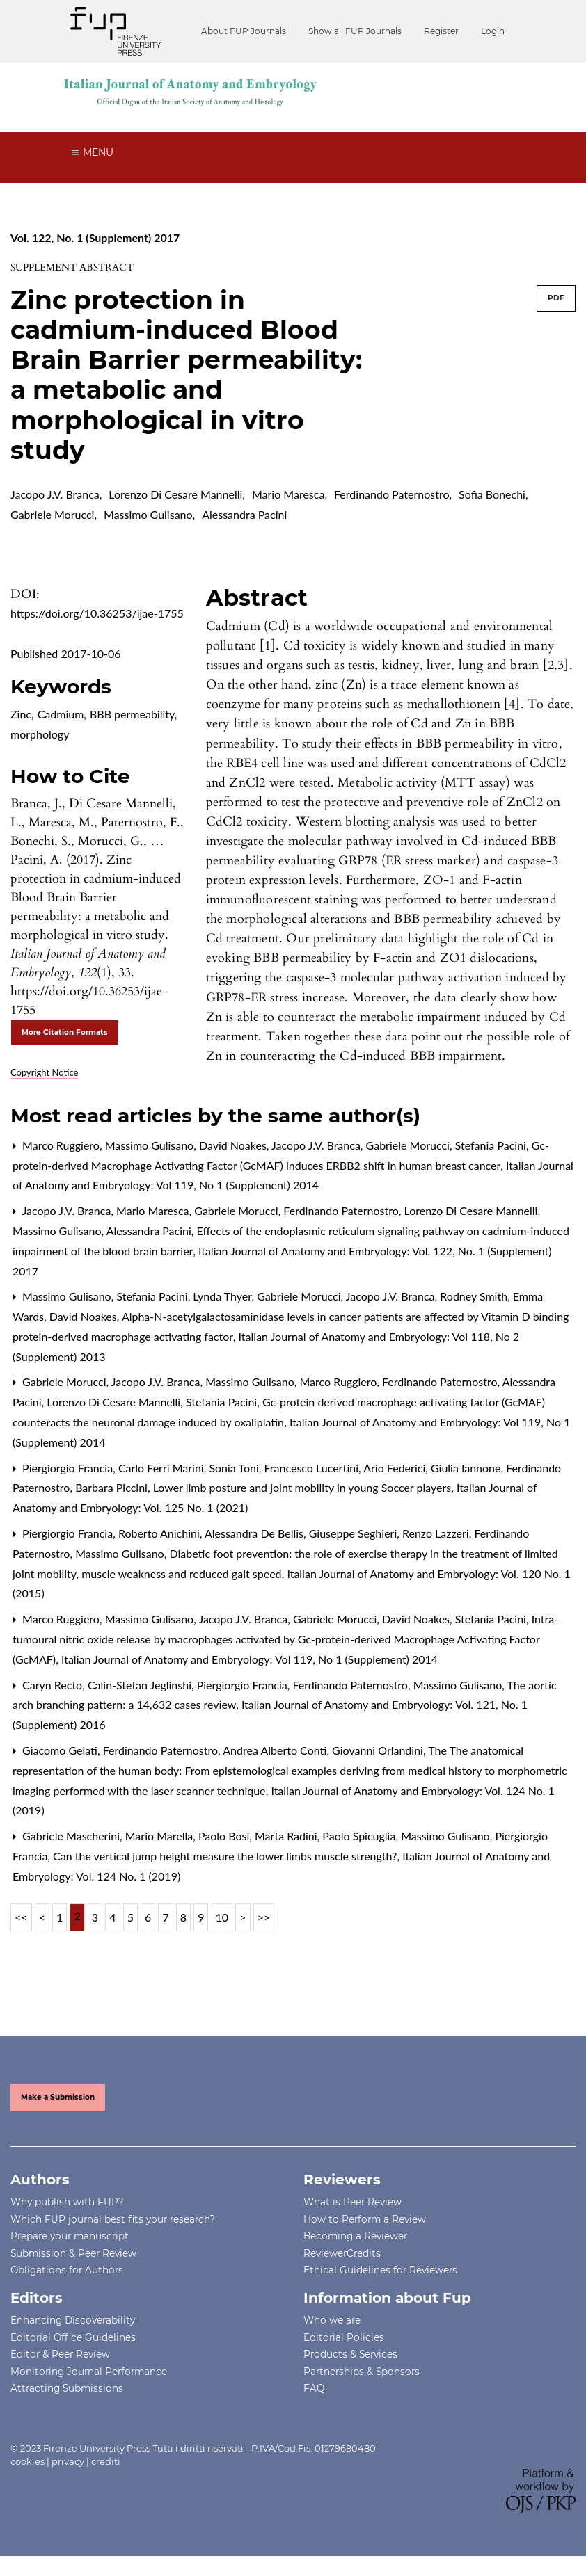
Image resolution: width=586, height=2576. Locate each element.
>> (264, 1917)
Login (493, 31)
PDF (556, 298)
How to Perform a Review (364, 2219)
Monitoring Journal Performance (88, 2371)
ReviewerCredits (342, 2253)
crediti (105, 2461)
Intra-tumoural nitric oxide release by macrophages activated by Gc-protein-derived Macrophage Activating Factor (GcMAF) (285, 1639)
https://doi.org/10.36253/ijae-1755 (97, 613)
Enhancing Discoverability (72, 2320)
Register (441, 31)
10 (222, 1917)
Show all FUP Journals (355, 31)
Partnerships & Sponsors (361, 2371)
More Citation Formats (65, 1032)
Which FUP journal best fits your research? (112, 2219)
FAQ (313, 2388)
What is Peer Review (352, 2201)
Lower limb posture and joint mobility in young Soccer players (303, 1487)
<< (21, 1917)
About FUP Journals (243, 31)
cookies (27, 2461)
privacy (68, 2461)
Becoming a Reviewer (355, 2235)
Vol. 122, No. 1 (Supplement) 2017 (95, 237)
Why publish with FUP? (67, 2201)
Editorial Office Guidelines (73, 2337)
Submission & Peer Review (73, 2253)
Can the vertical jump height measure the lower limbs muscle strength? (226, 1855)
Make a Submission (58, 2097)
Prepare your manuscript (69, 2235)
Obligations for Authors (66, 2270)
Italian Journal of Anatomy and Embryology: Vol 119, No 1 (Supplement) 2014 (249, 1659)
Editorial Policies (343, 2337)
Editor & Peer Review (60, 2354)
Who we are (332, 2320)
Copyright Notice (44, 1072)
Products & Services (350, 2354)
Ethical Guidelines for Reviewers (380, 2270)
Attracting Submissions (66, 2388)
